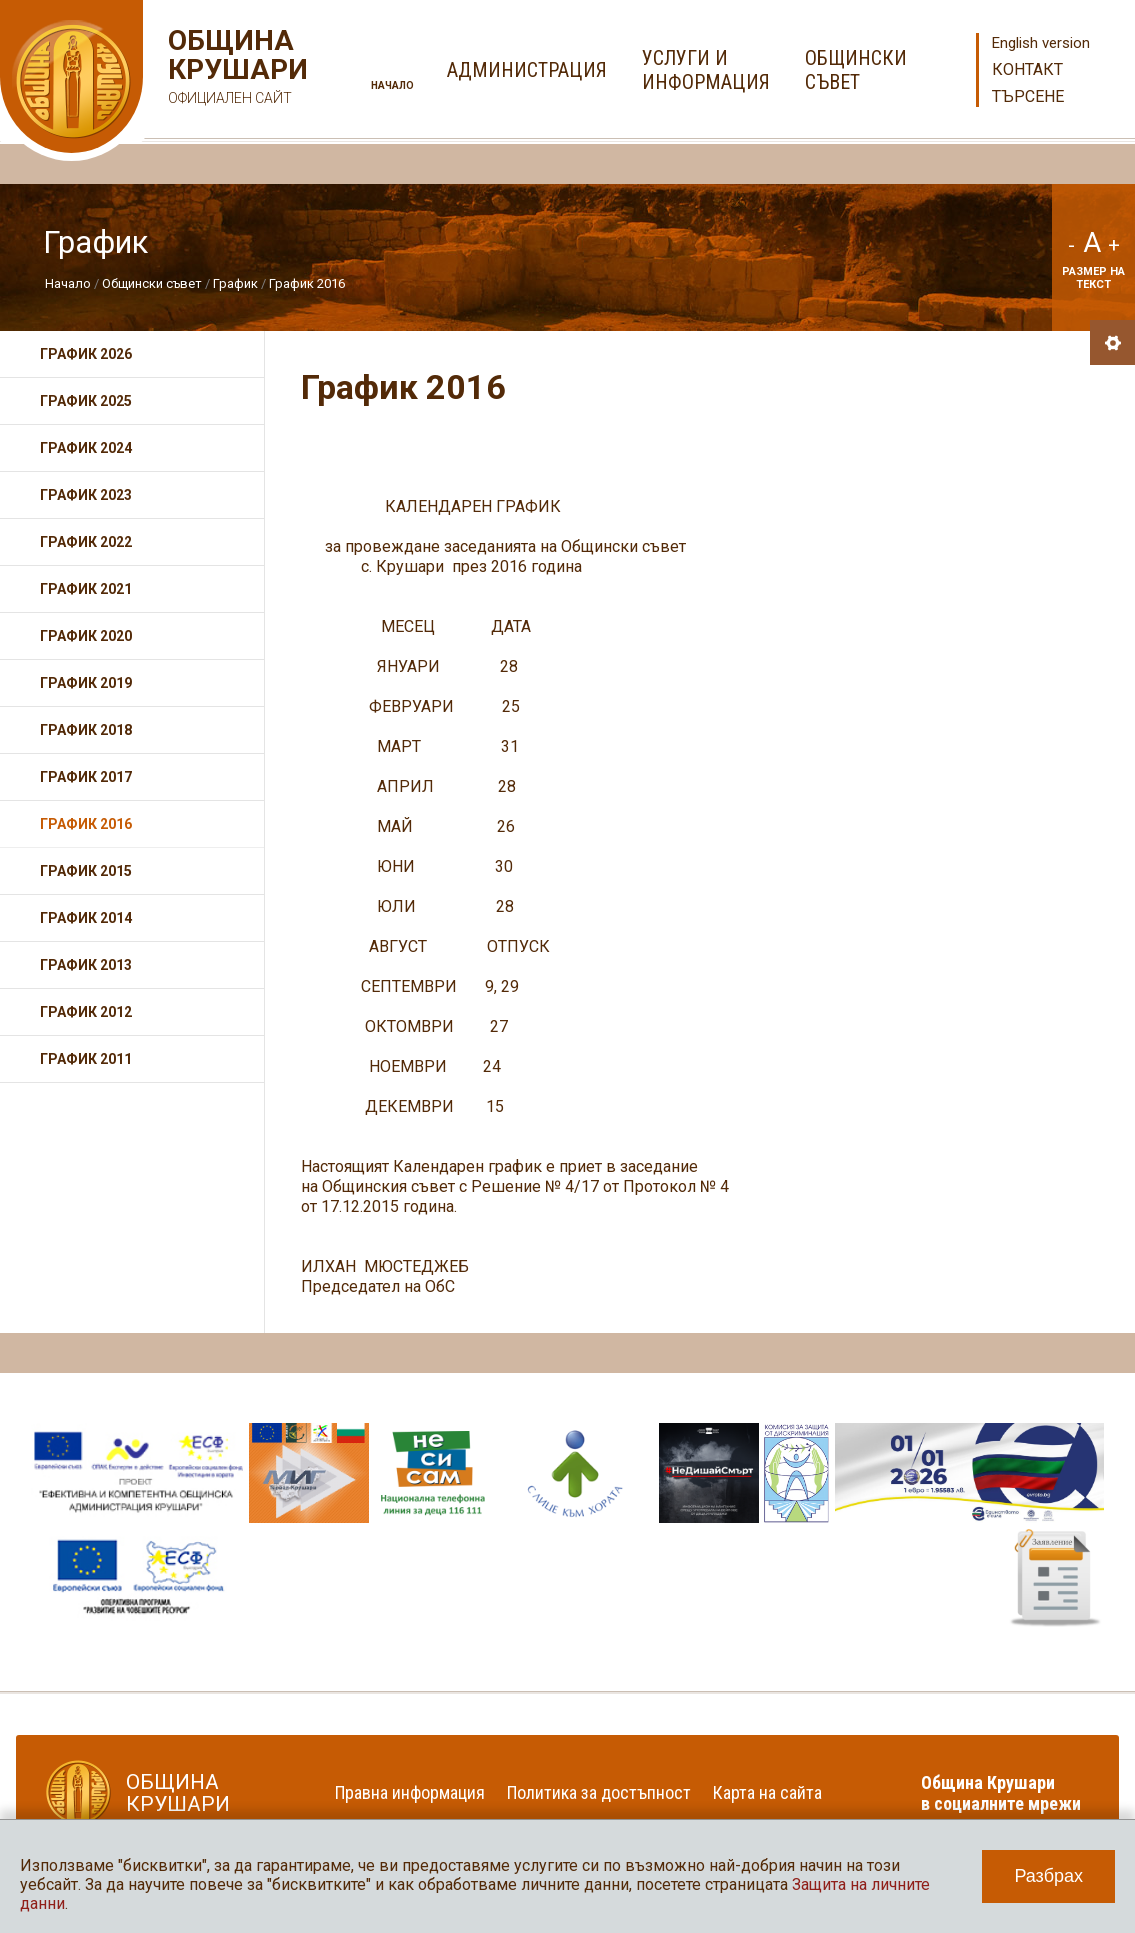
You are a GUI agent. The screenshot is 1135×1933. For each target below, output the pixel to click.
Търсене (1028, 96)
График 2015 (86, 871)
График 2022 (86, 542)
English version (1041, 43)
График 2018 (86, 730)
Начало (392, 85)
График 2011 (86, 1059)
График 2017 (86, 777)
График (237, 283)
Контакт (1027, 69)
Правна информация (410, 1792)
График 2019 (86, 683)
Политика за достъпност (599, 1792)
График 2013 (86, 965)
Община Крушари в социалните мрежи (1001, 1793)
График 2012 (86, 1012)
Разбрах (1048, 1876)
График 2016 (307, 283)
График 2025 (86, 401)
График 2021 (86, 589)
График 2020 (86, 636)
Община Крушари (235, 69)
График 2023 (86, 495)
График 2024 (86, 448)
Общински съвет (152, 283)
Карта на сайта (767, 1792)
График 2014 (86, 918)
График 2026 (86, 354)
